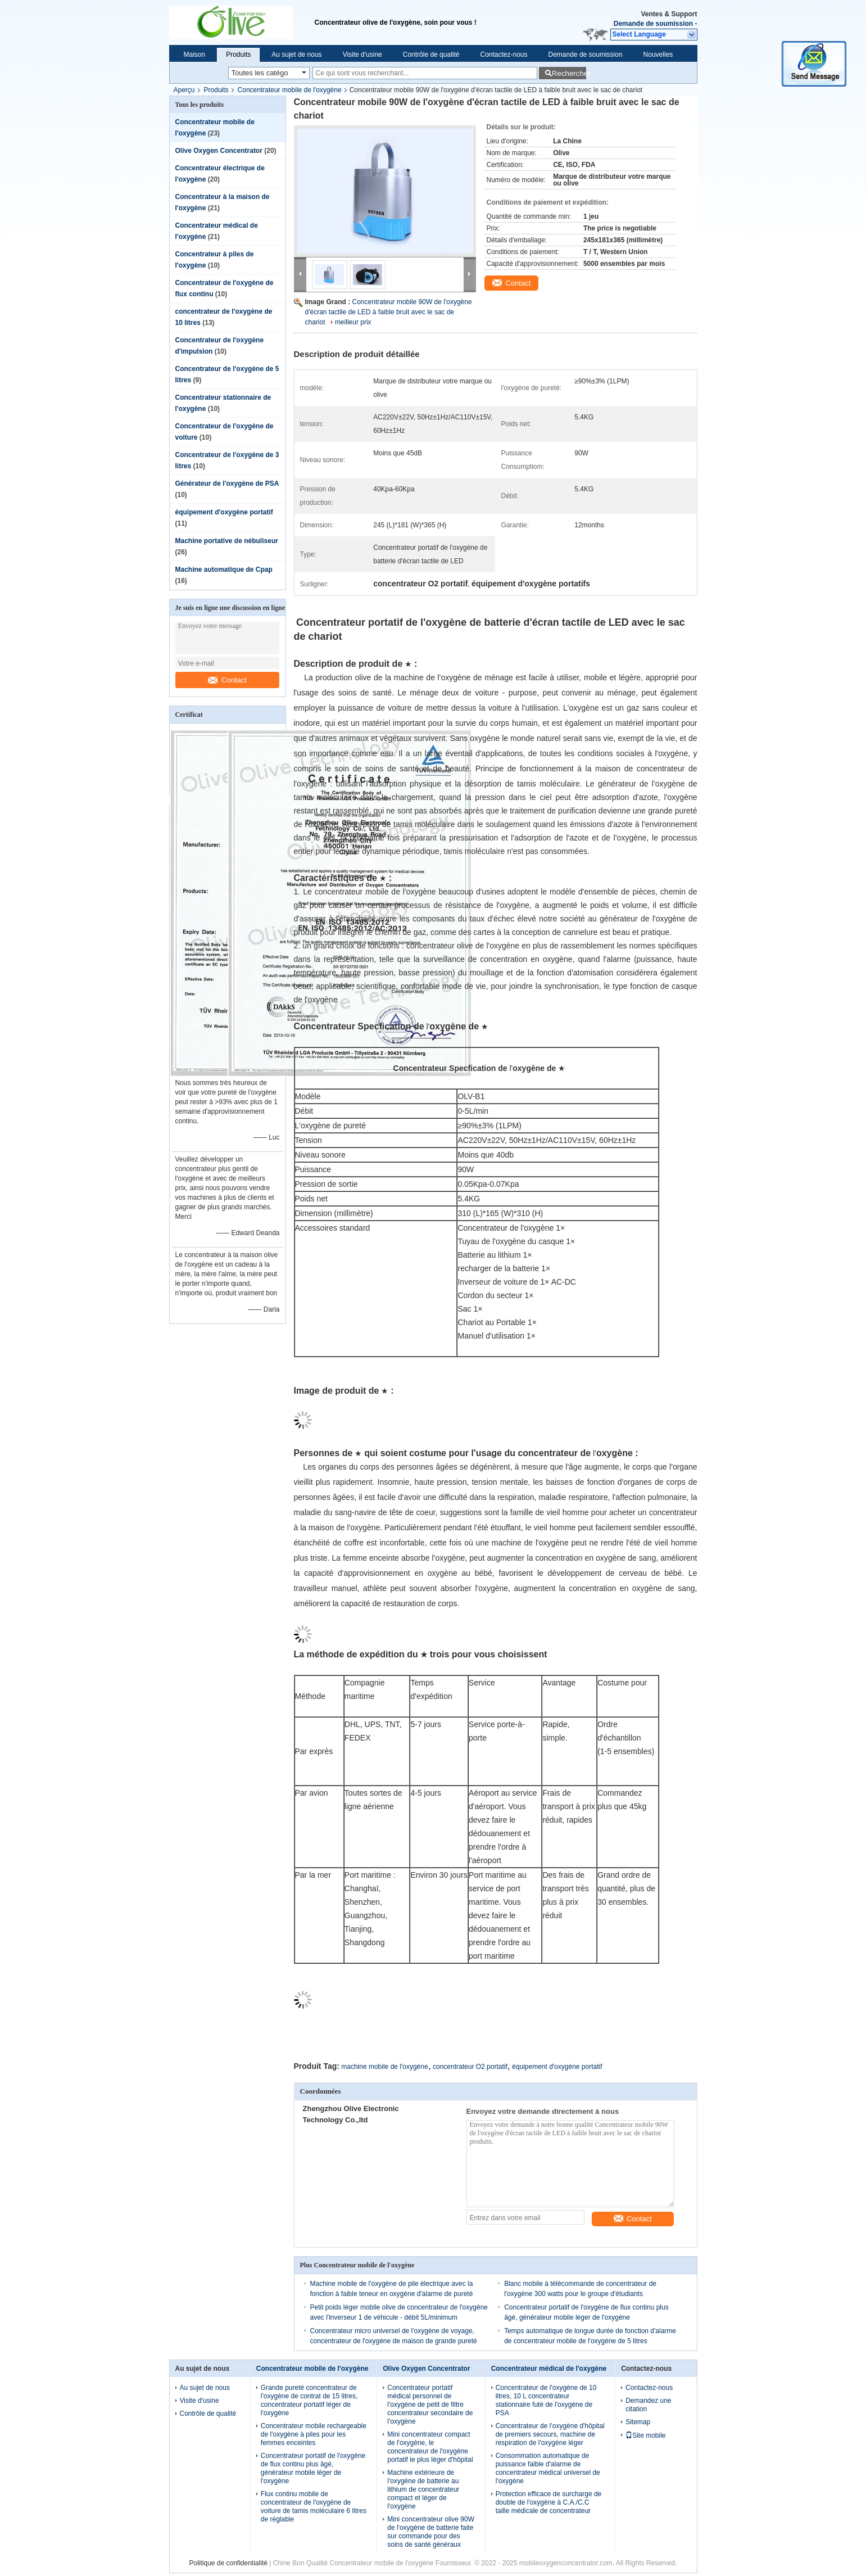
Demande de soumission (653, 24)
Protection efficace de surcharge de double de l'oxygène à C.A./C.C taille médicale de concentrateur (549, 2502)
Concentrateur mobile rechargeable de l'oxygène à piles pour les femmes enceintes (313, 2434)
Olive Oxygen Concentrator (218, 151)
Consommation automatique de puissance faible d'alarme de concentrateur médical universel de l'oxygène (548, 2468)
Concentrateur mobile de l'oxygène (290, 90)
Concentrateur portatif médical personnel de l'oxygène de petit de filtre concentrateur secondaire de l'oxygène (430, 2404)
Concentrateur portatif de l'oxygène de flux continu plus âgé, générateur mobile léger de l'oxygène (313, 2468)
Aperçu (184, 90)
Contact (227, 680)
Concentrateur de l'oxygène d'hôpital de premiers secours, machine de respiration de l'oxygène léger (550, 2434)
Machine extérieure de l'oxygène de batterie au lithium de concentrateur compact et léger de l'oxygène (423, 2489)
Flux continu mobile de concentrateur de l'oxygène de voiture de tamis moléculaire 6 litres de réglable (313, 2506)
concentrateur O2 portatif (470, 2067)
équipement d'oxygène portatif (224, 512)
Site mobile (645, 2435)
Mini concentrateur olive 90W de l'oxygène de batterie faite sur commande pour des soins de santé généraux (430, 2531)
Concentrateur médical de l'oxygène (549, 2368)
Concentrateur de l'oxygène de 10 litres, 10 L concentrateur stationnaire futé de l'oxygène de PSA (546, 2400)
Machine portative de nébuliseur (226, 541)
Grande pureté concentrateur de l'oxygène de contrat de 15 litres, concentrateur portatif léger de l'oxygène (309, 2400)
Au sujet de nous (296, 54)
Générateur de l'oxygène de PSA (227, 483)
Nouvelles (658, 54)
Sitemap (637, 2422)
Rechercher (569, 73)
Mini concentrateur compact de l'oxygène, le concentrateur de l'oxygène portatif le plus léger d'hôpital (430, 2447)
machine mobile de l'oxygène (384, 2067)
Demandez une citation (648, 2405)
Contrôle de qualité (431, 54)
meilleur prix (353, 322)
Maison (195, 54)
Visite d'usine (362, 54)
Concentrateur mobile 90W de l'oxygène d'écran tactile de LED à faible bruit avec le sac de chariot (388, 312)
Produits (238, 54)
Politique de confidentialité (228, 2563)
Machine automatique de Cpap (224, 569)
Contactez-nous (503, 54)
